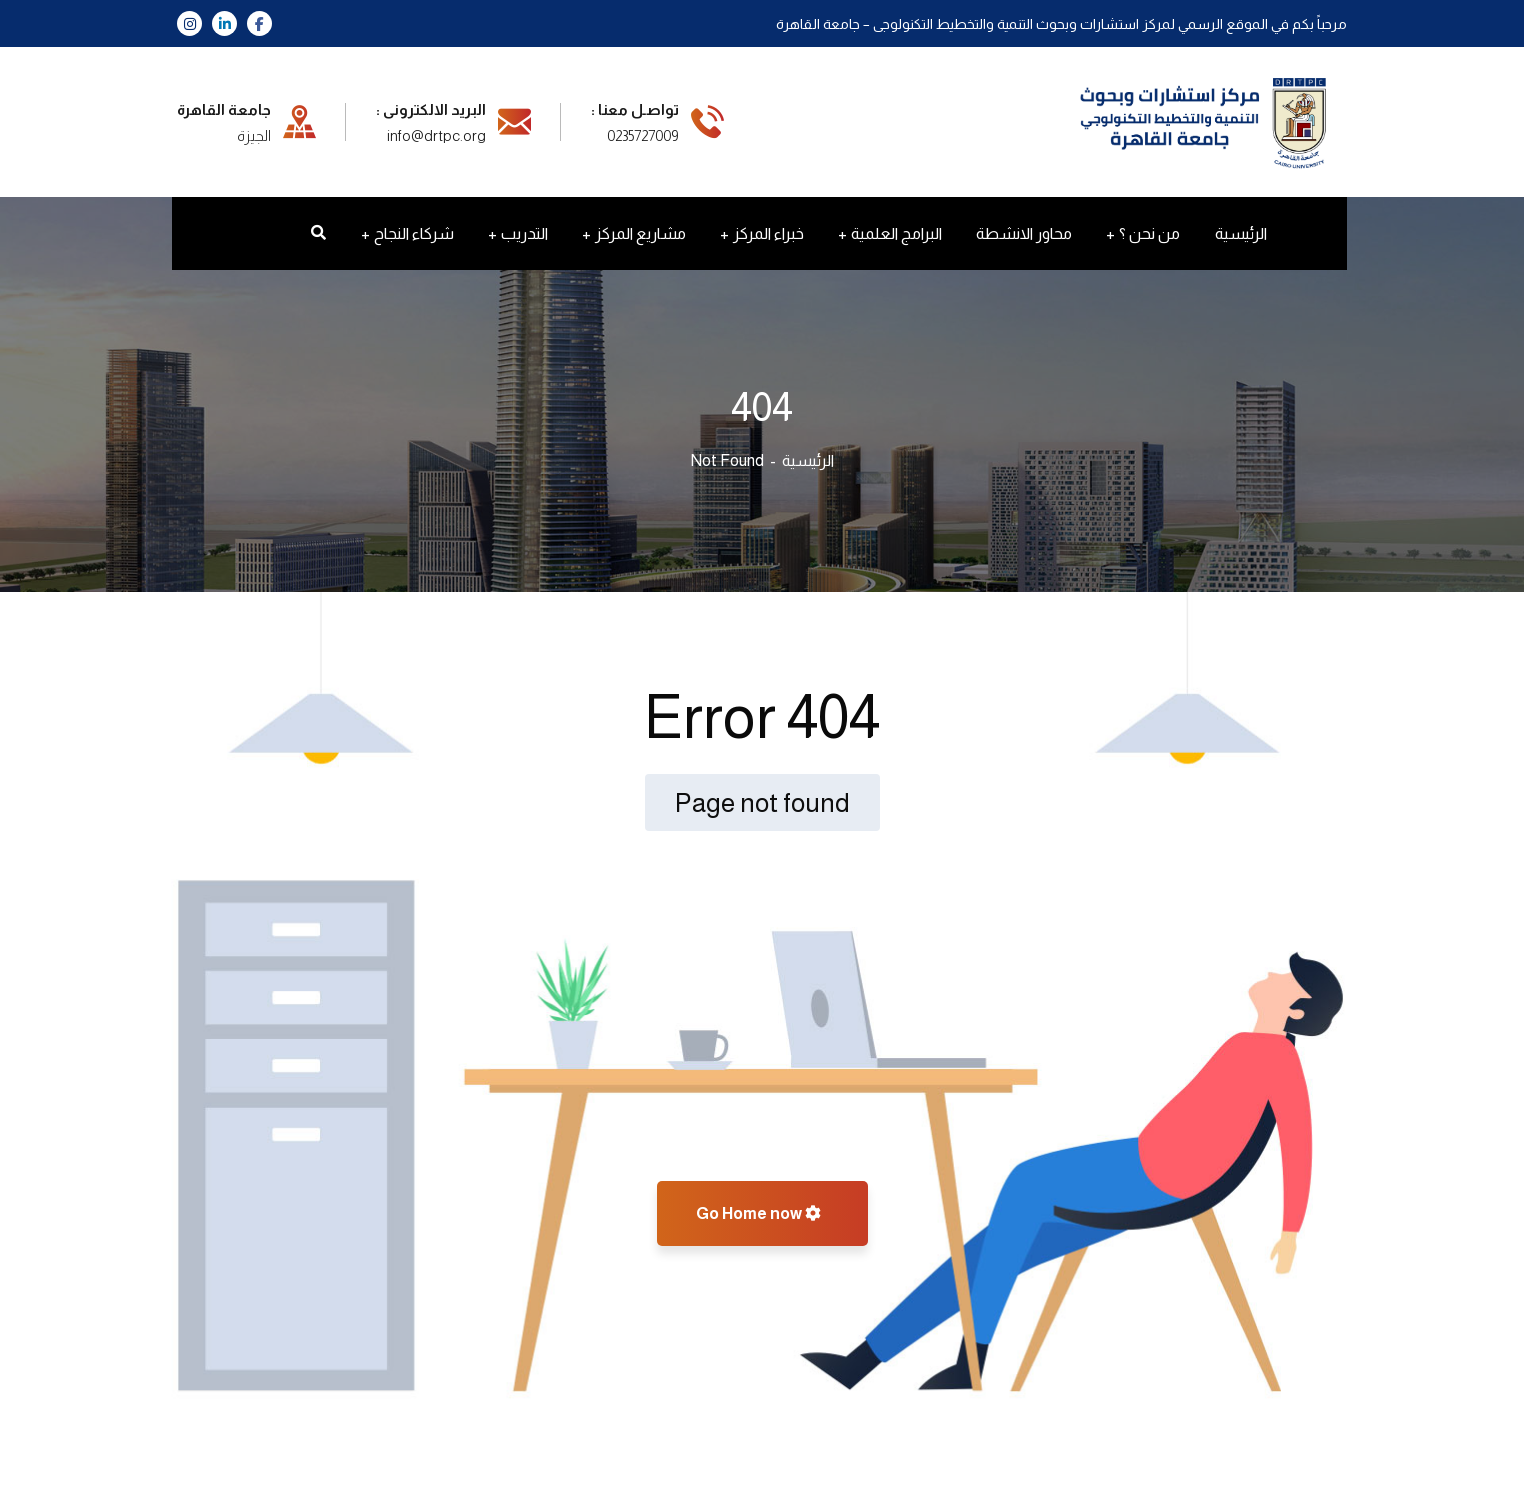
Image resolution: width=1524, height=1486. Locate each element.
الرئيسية (808, 460)
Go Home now (758, 1213)
